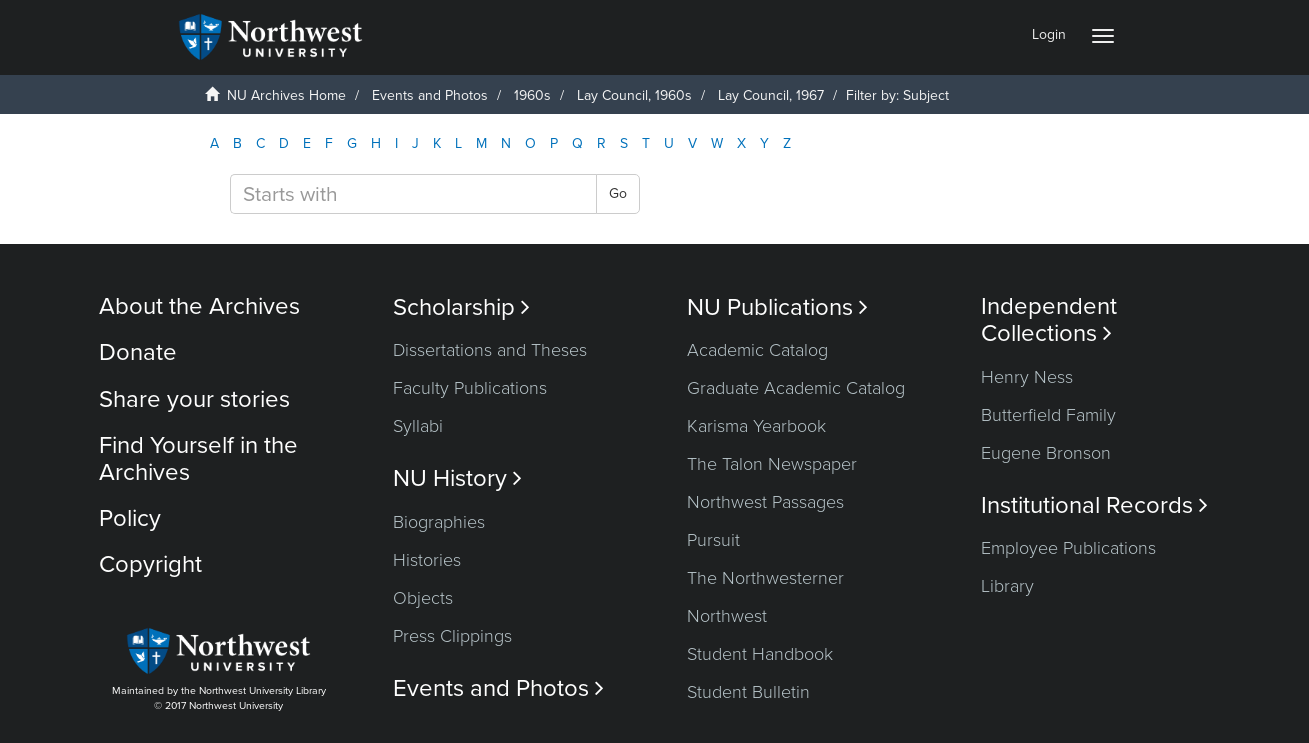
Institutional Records (1094, 505)
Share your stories (194, 399)
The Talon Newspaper (772, 464)
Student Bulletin (748, 692)
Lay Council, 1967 (771, 95)
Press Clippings (452, 636)
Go (618, 193)
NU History (457, 478)
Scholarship (461, 307)
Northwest (727, 616)
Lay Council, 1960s (634, 95)
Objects (423, 598)
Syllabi (418, 426)
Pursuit (713, 540)
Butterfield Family (1048, 415)
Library (1007, 586)
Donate (138, 352)
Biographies (439, 522)
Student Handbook (760, 654)
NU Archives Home (286, 95)
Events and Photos (430, 95)
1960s (532, 95)
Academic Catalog (757, 350)
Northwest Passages (765, 502)
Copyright (150, 564)
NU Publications (777, 307)
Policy (130, 518)
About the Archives (199, 306)
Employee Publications (1068, 548)
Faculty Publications (470, 388)
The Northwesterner (765, 578)
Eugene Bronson (1046, 453)
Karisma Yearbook (756, 426)
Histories (427, 560)
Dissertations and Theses (490, 350)
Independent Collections (1049, 320)
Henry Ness (1027, 377)
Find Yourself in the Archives (198, 458)
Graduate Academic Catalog (796, 388)
